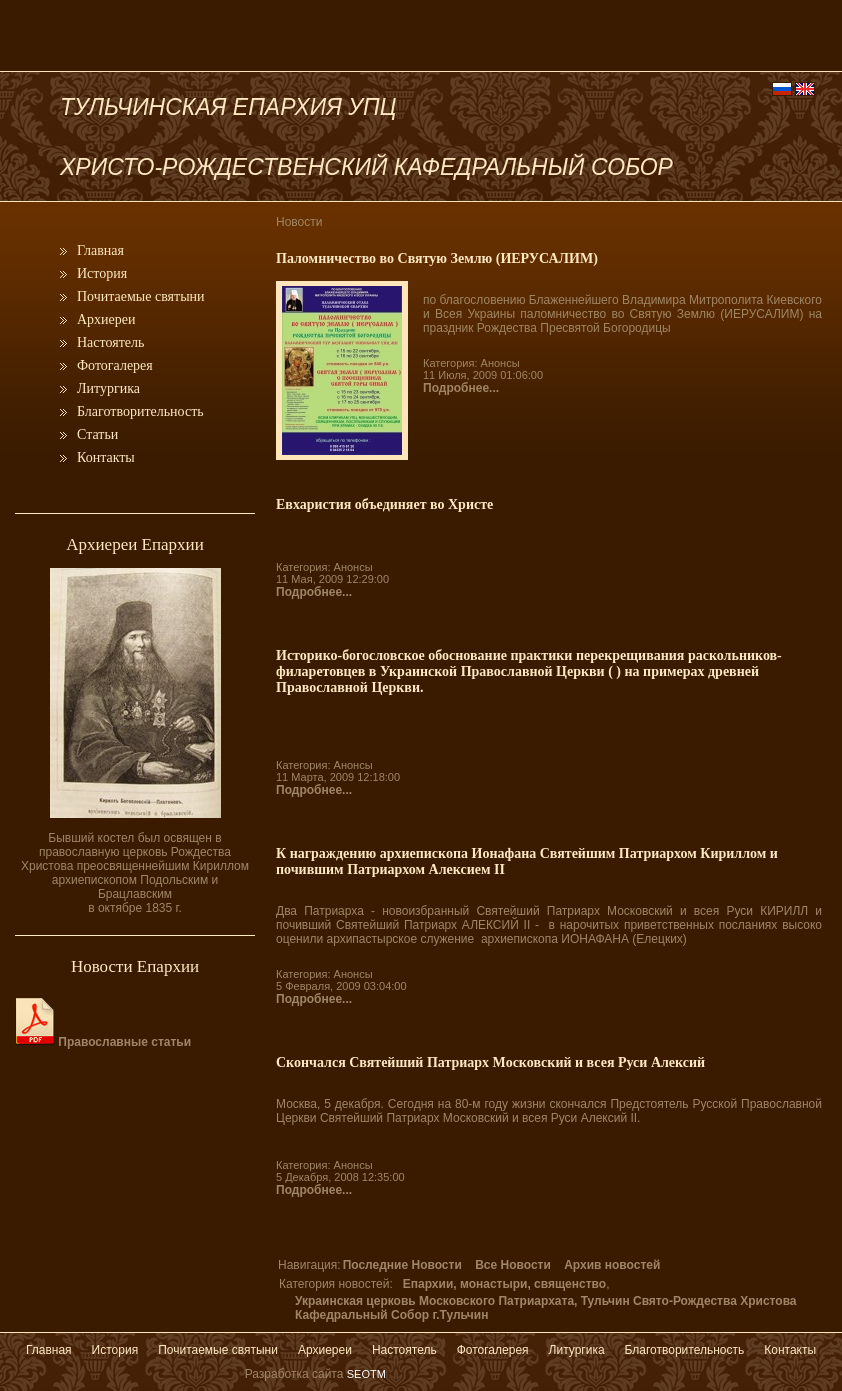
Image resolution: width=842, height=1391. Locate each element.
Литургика (108, 388)
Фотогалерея (115, 365)
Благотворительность (140, 411)
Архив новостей (612, 1265)
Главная (100, 250)
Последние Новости (402, 1265)
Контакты (106, 457)
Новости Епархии (135, 966)
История (102, 273)
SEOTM (366, 1374)
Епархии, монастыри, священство (504, 1284)
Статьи (97, 434)
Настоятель (110, 342)
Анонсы (500, 363)
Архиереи (106, 319)
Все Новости (513, 1265)
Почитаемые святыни (141, 296)
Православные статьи (103, 1042)
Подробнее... (461, 388)
